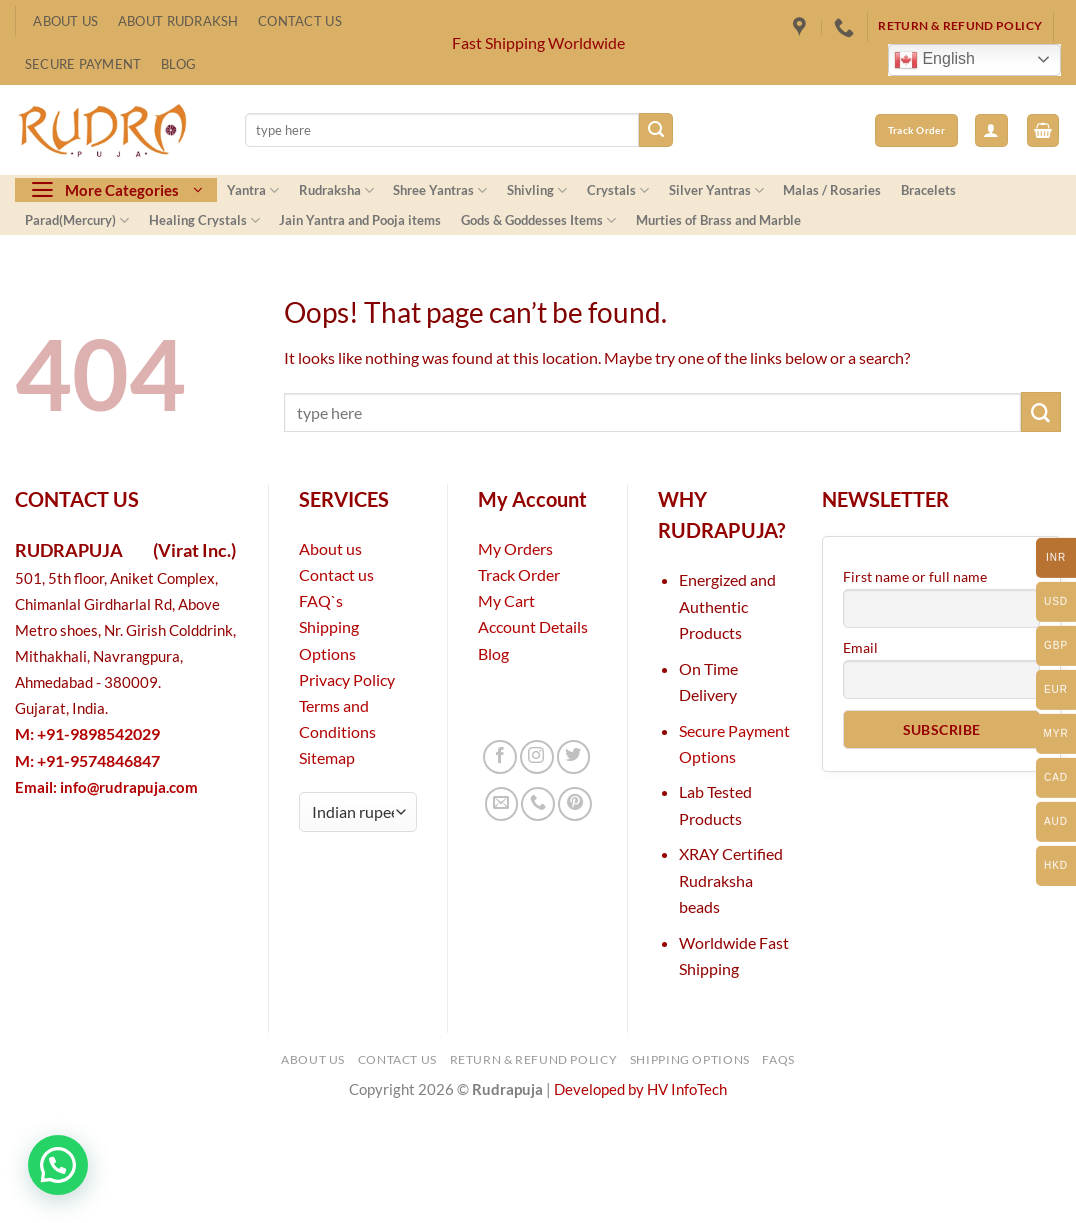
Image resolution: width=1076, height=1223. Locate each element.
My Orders (515, 548)
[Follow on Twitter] (574, 757)
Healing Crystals (204, 220)
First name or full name (915, 576)
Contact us (336, 574)
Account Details (533, 626)
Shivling (537, 190)
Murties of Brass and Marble (718, 220)
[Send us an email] (502, 804)
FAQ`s (321, 600)
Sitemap (327, 757)
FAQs (778, 1059)
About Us (65, 21)
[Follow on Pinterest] (575, 804)
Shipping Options (690, 1059)
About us (330, 548)
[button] (991, 130)
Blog (178, 64)
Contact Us (300, 21)
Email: (106, 787)
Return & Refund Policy (534, 1059)
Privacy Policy (347, 679)
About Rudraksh (178, 21)
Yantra (253, 190)
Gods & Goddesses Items (538, 220)
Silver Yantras (716, 190)
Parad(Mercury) (77, 220)
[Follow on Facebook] (500, 757)
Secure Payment (83, 64)
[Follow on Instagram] (537, 757)
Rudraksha (336, 190)
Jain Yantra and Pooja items (360, 220)
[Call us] (538, 804)
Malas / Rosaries (832, 190)
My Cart (506, 600)
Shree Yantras (440, 190)
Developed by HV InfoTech (640, 1089)
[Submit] (656, 130)
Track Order (519, 574)
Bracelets (928, 190)
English (934, 60)
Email (860, 647)
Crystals (618, 190)
